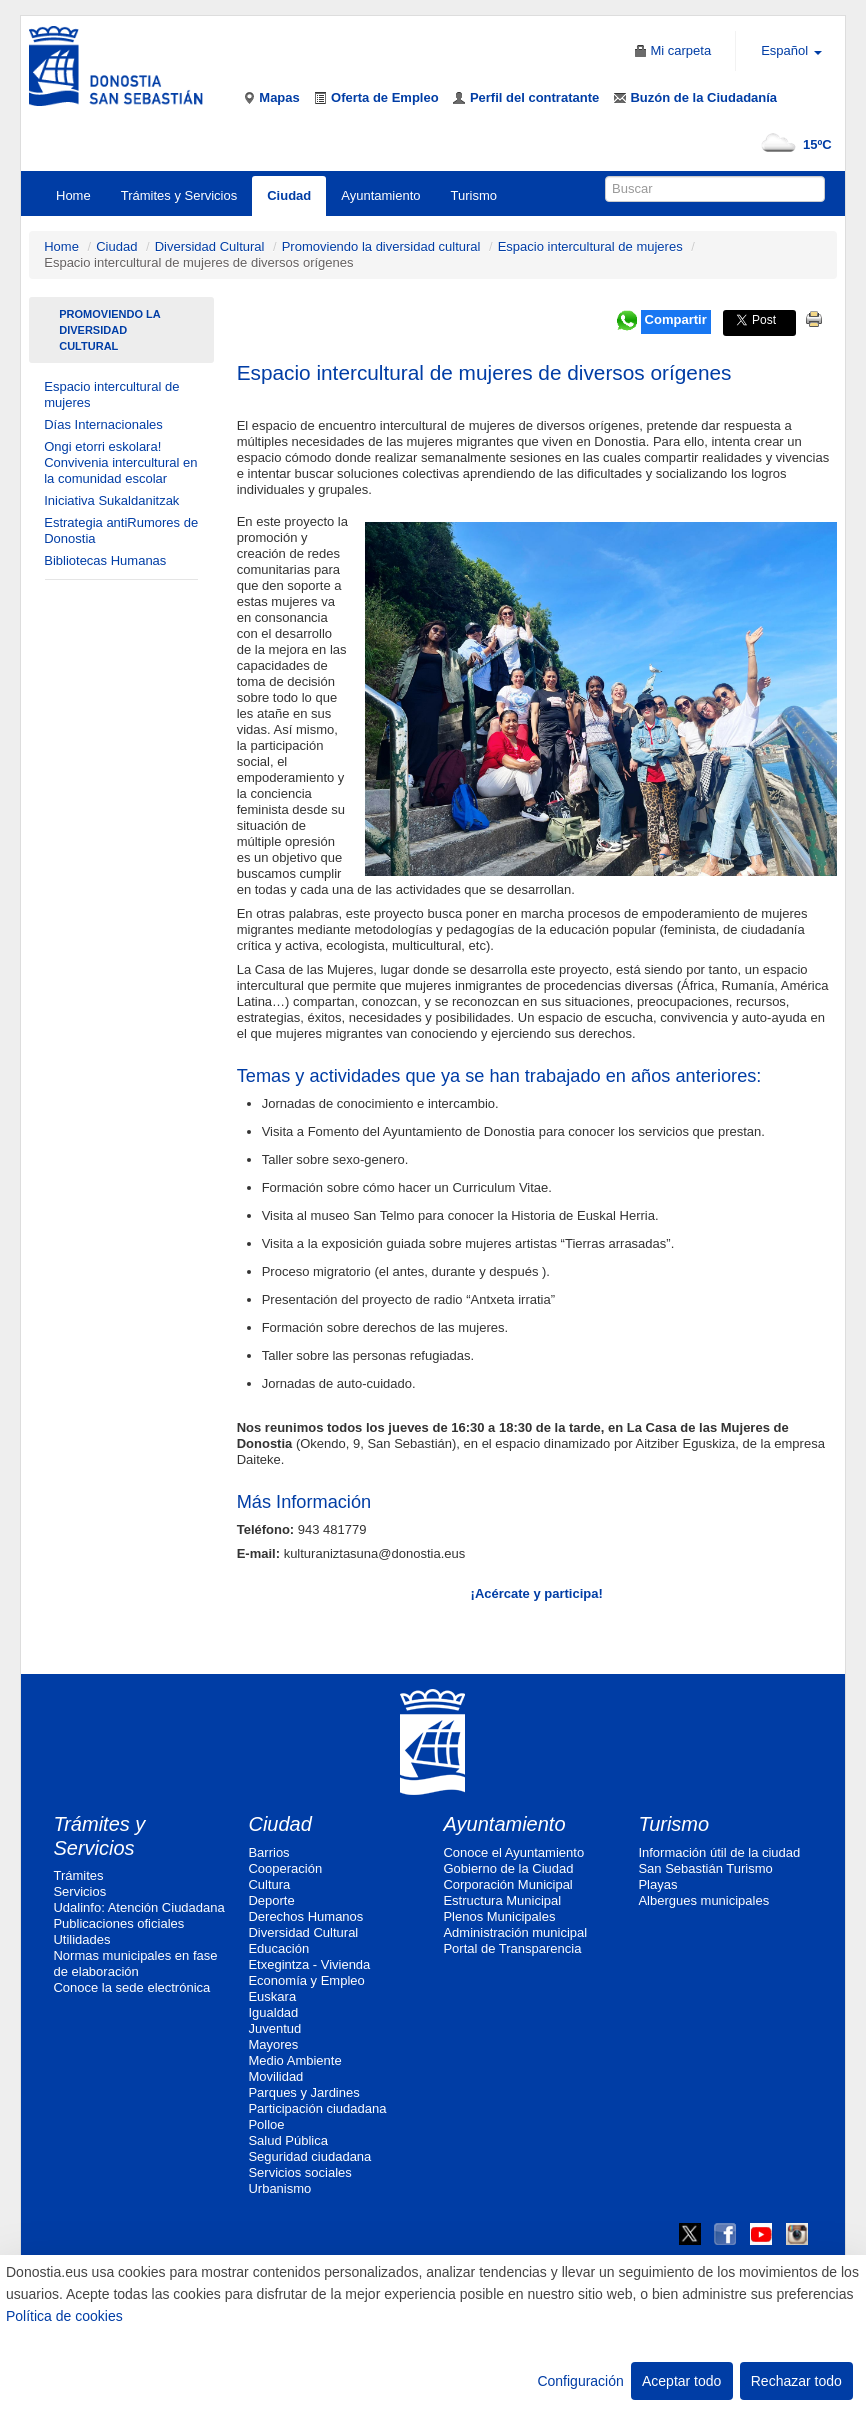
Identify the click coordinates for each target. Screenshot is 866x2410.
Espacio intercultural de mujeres (590, 246)
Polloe (266, 2124)
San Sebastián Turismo (705, 1868)
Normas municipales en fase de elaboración (135, 1963)
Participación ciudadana (317, 2108)
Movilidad (275, 2076)
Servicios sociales (299, 2172)
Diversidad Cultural (210, 246)
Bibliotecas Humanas (105, 560)
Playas (657, 1884)
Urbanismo (279, 2188)
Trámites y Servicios (179, 195)
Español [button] (791, 50)
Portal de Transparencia (512, 1948)
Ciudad (289, 195)
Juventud (274, 2028)
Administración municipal (515, 1932)
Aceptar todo (681, 2381)
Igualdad (273, 2012)
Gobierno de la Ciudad (508, 1868)
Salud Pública (288, 2140)
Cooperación (285, 1868)
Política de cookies (64, 2316)
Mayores (273, 2044)
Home (73, 195)
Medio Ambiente (294, 2060)
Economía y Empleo (306, 1980)
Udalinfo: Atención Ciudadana (138, 1907)
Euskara (272, 1996)
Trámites (78, 1875)
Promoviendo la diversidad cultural (381, 246)
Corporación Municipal (507, 1884)
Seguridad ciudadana (309, 2156)
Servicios (79, 1891)
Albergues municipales (703, 1900)
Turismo (474, 195)
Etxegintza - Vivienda (309, 1964)
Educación (278, 1948)
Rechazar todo (796, 2381)
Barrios (268, 1852)
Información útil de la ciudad (719, 1852)
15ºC (792, 144)
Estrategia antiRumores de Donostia (121, 530)
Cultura (269, 1884)
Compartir (676, 319)
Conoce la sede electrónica (131, 1987)
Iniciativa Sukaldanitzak (111, 500)
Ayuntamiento (380, 195)
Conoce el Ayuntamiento (513, 1852)
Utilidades (81, 1939)
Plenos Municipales (499, 1916)
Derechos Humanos (305, 1916)
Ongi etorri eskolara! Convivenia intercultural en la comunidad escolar (120, 462)
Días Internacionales (103, 424)
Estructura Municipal (502, 1900)
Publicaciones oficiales (118, 1923)
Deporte (271, 1900)
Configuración (580, 2381)
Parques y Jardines (303, 2092)
